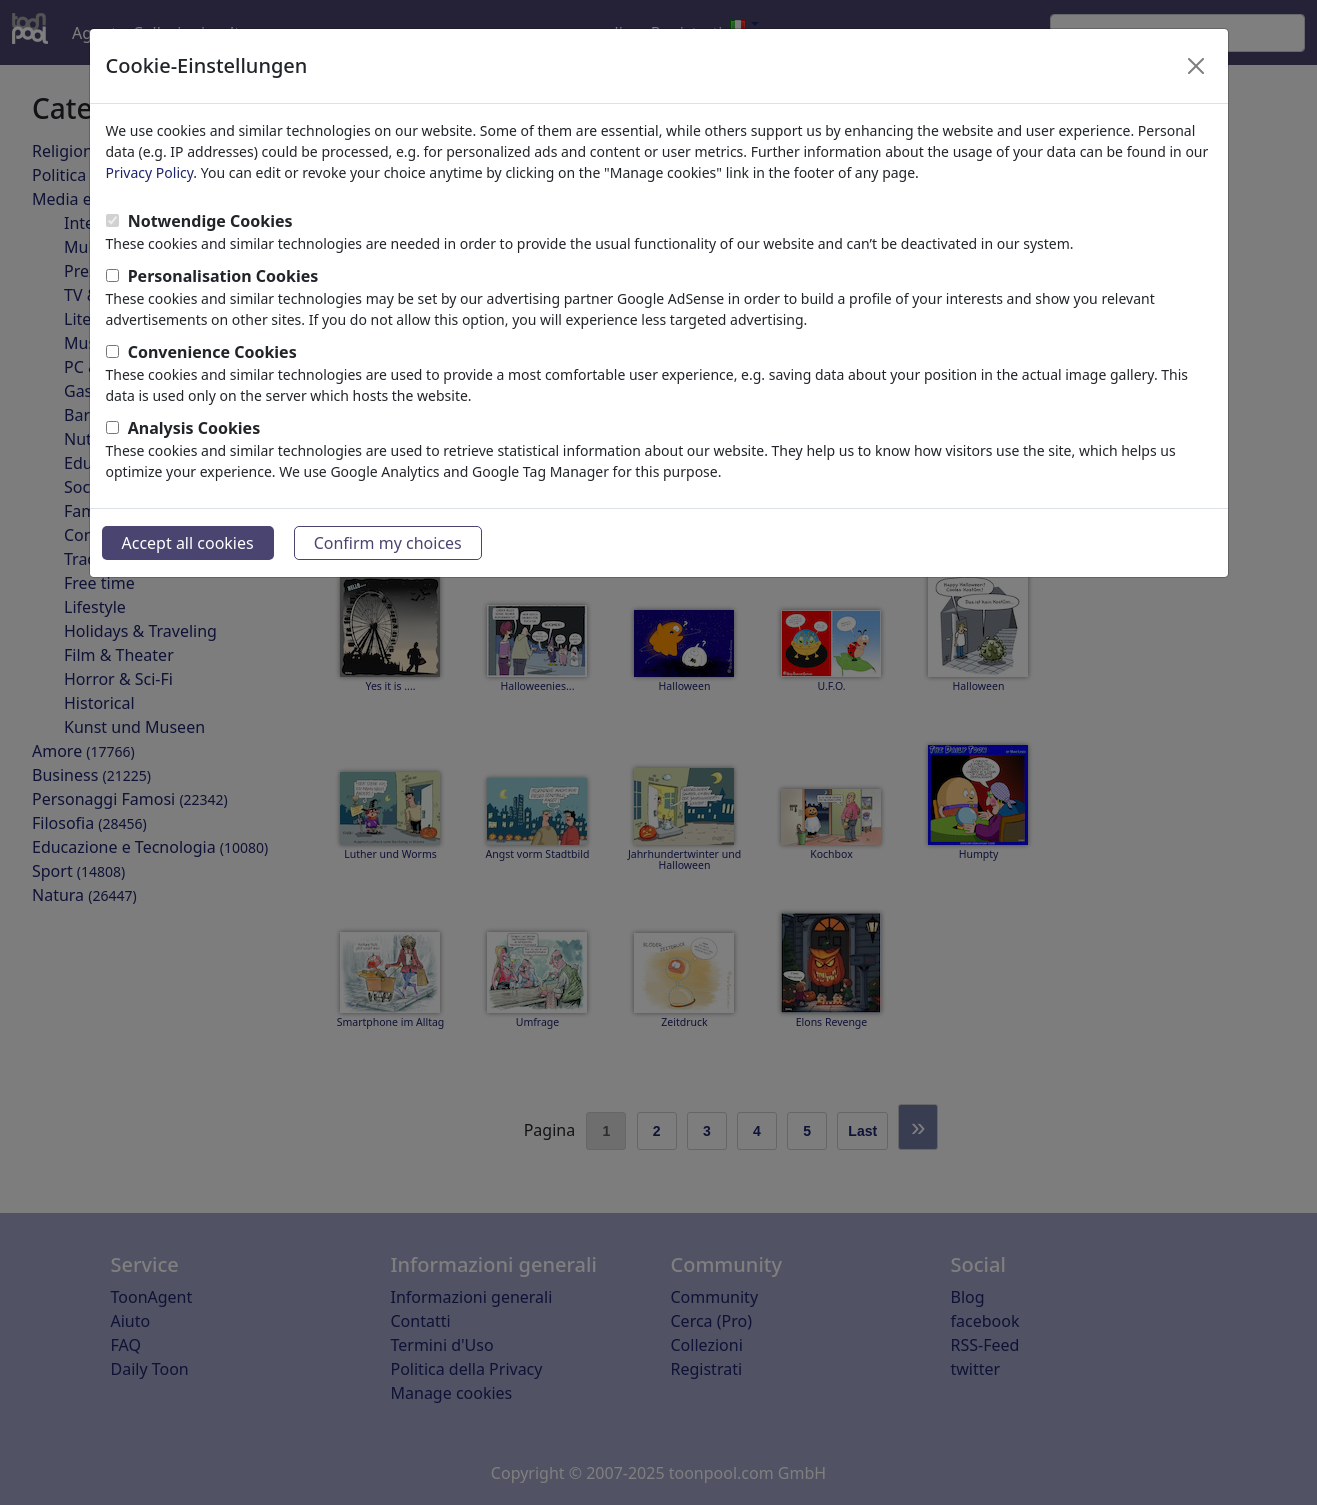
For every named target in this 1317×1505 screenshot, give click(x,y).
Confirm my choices (388, 543)
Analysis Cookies (194, 428)
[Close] (1196, 66)
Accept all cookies (188, 543)
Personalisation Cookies (223, 276)
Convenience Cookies (212, 352)
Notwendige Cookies (210, 221)
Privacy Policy (150, 172)
